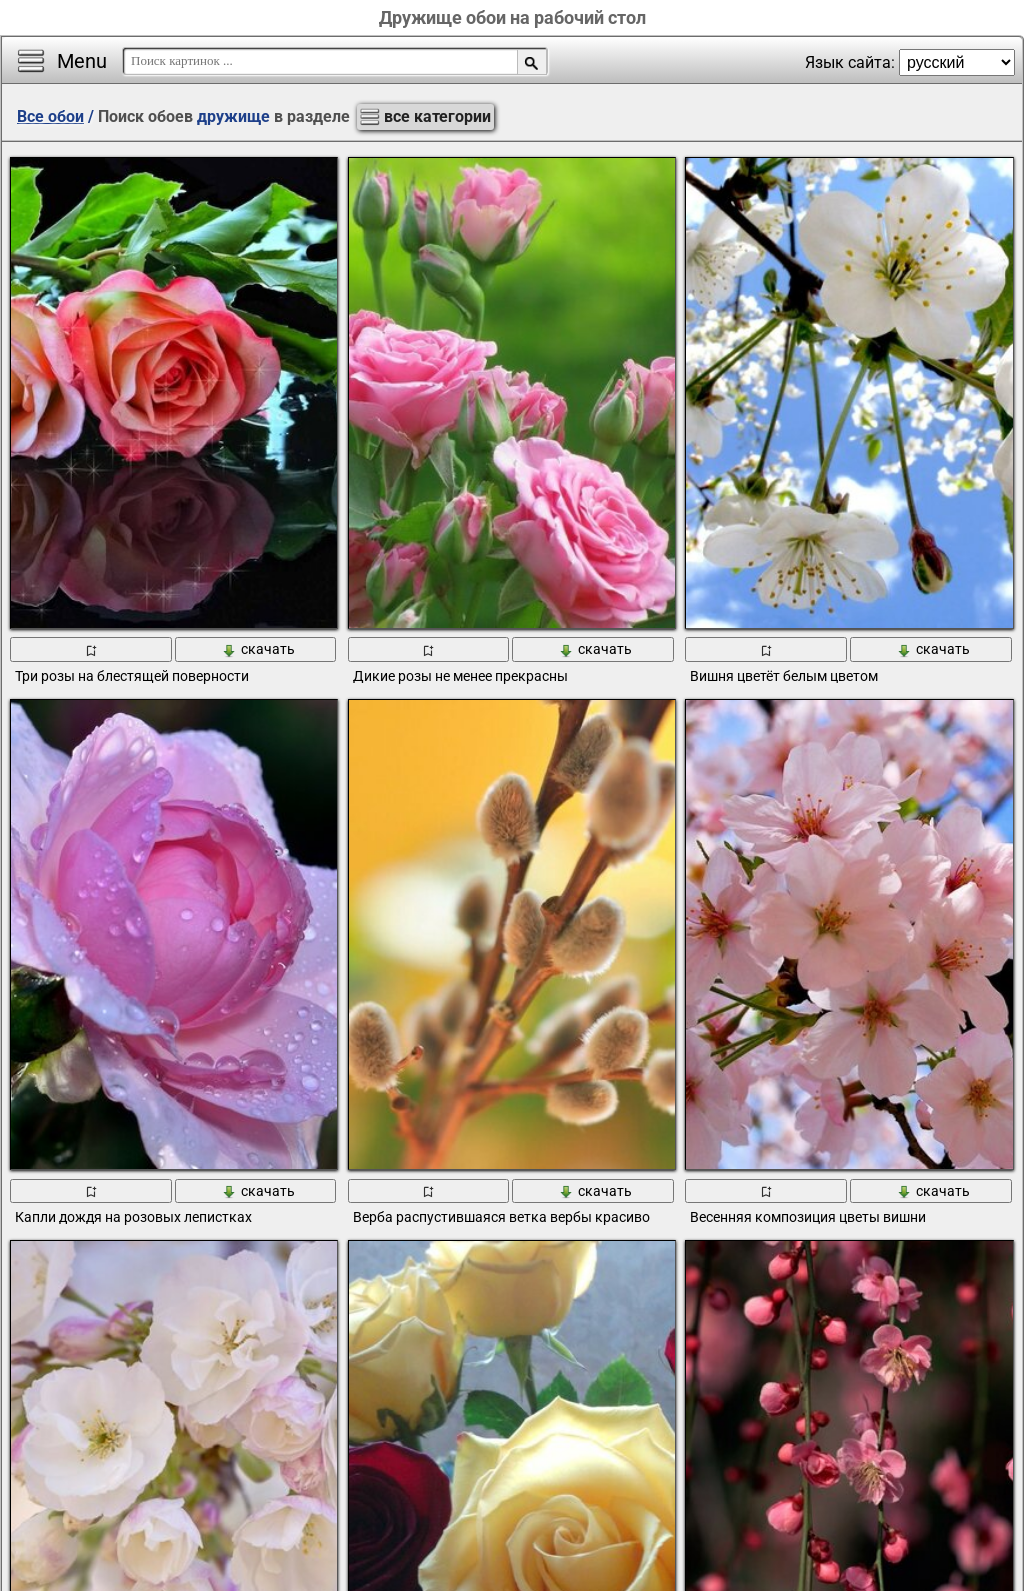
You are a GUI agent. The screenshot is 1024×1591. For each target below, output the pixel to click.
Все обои (50, 116)
